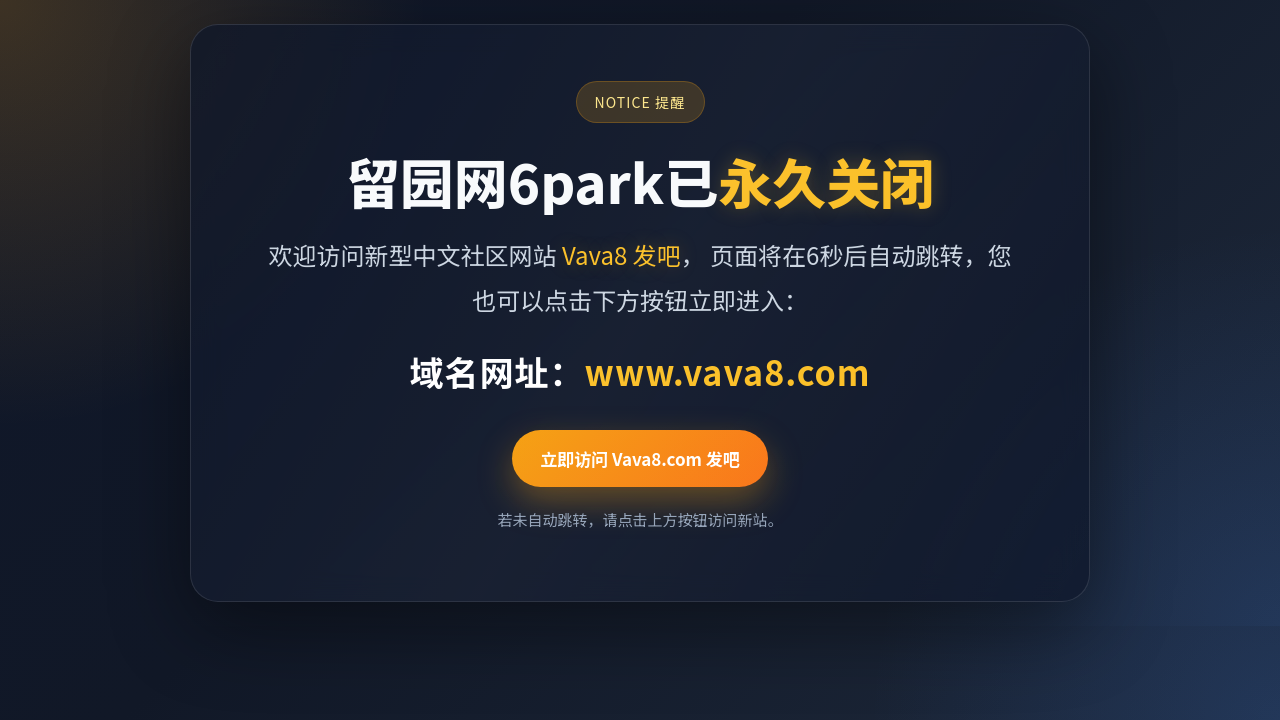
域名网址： (639, 371)
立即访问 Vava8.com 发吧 (640, 458)
